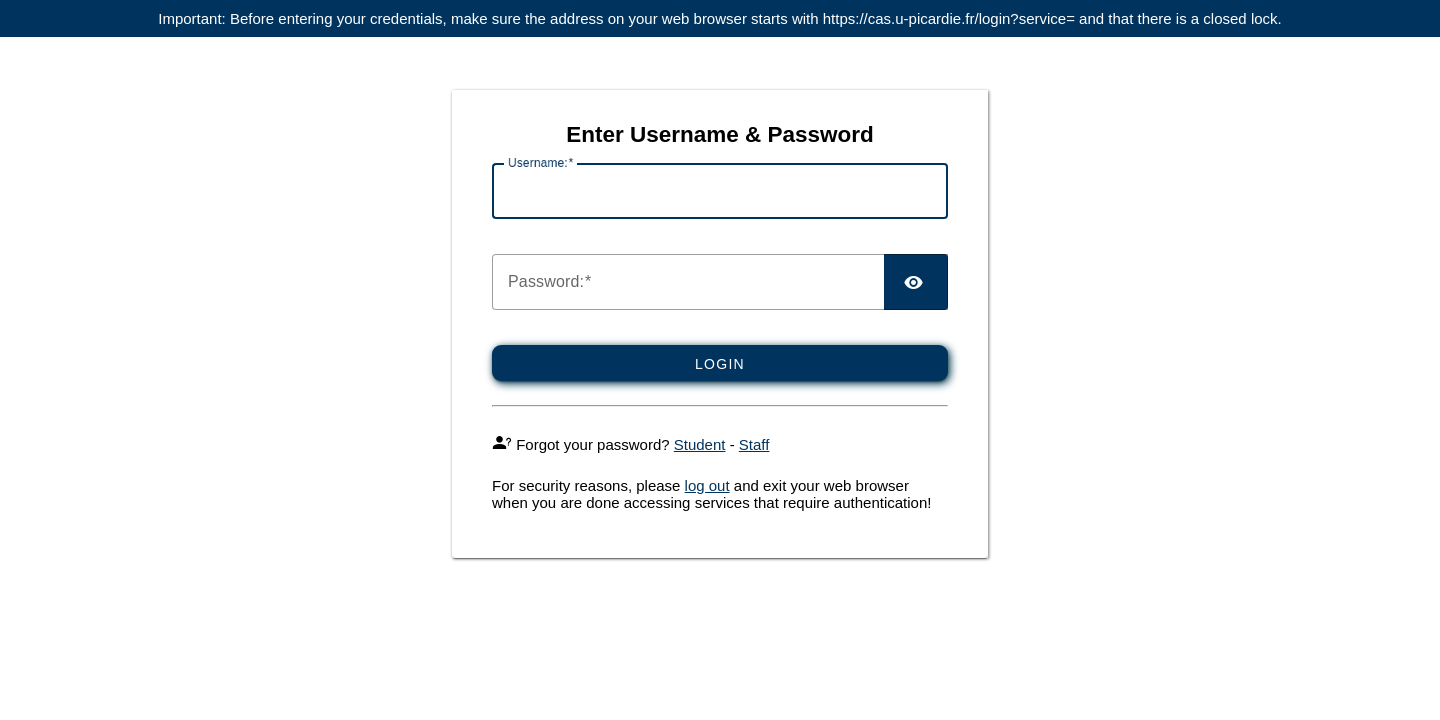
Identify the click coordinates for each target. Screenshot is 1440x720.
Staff (754, 444)
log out (707, 485)
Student (700, 444)
